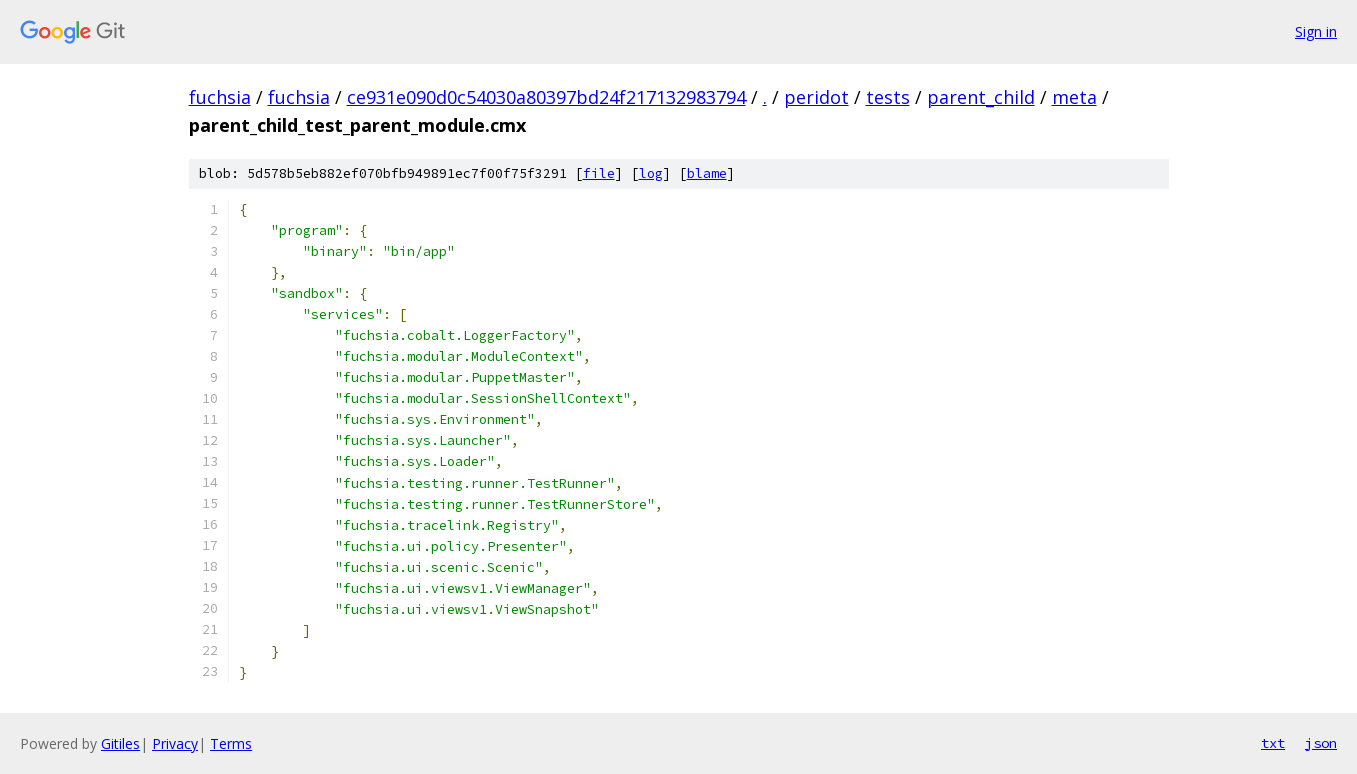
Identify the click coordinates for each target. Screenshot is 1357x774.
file (599, 173)
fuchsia (220, 97)
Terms (231, 743)
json (1321, 743)
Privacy (175, 743)
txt (1273, 743)
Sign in (1316, 31)
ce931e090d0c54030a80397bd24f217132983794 (546, 97)
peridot (816, 97)
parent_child (981, 97)
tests (888, 97)
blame (707, 173)
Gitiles (120, 743)
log (651, 173)
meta (1074, 97)
